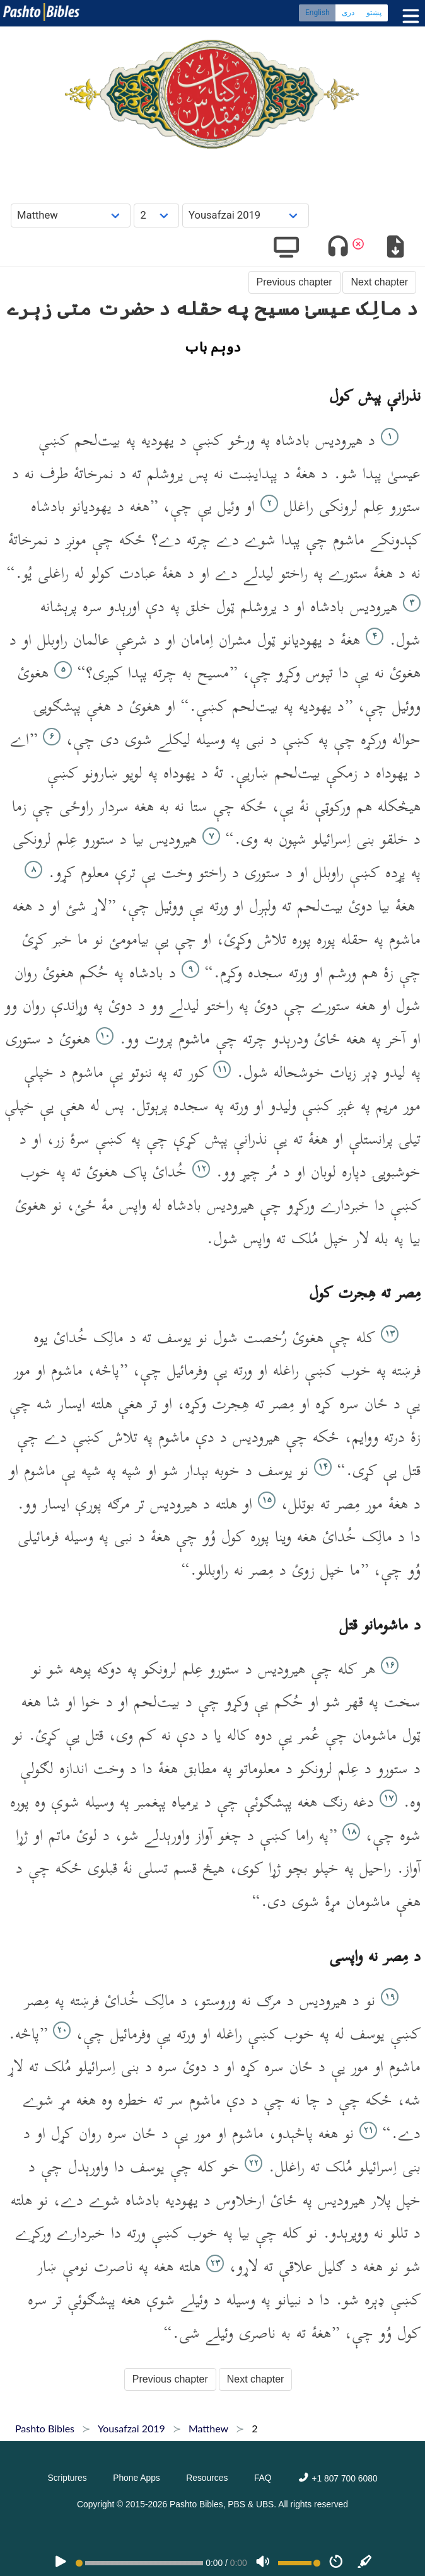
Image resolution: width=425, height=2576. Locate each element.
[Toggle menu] (408, 16)
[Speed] (336, 2562)
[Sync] (365, 2562)
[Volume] (263, 2562)
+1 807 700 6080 (337, 2478)
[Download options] (395, 248)
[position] (139, 2563)
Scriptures (66, 2478)
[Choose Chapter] (156, 215)
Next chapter (379, 282)
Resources (207, 2478)
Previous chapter (294, 282)
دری (348, 12)
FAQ (263, 2478)
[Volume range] (299, 2563)
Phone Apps (136, 2478)
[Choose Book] (71, 215)
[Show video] (286, 248)
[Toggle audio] (338, 248)
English (317, 12)
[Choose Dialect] (245, 215)
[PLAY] (60, 2562)
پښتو (373, 12)
